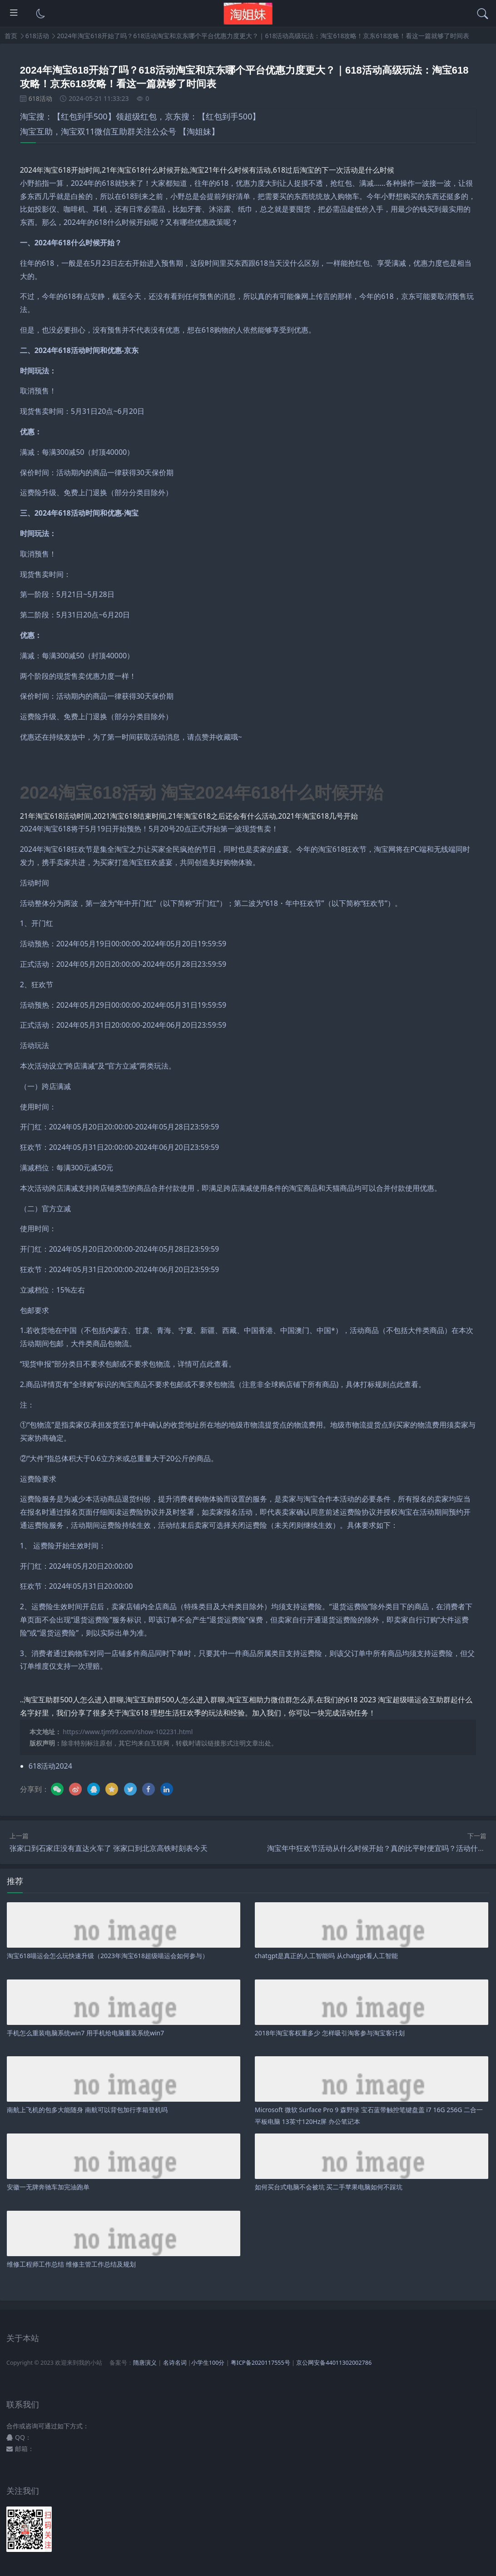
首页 (11, 35)
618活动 (37, 35)
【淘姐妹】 (199, 131)
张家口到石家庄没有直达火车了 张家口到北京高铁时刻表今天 (109, 1848)
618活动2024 (50, 1766)
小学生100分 (208, 2363)
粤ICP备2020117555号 (260, 2363)
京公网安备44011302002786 (334, 2363)
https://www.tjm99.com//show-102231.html (128, 1731)
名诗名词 (175, 2363)
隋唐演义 (145, 2363)
